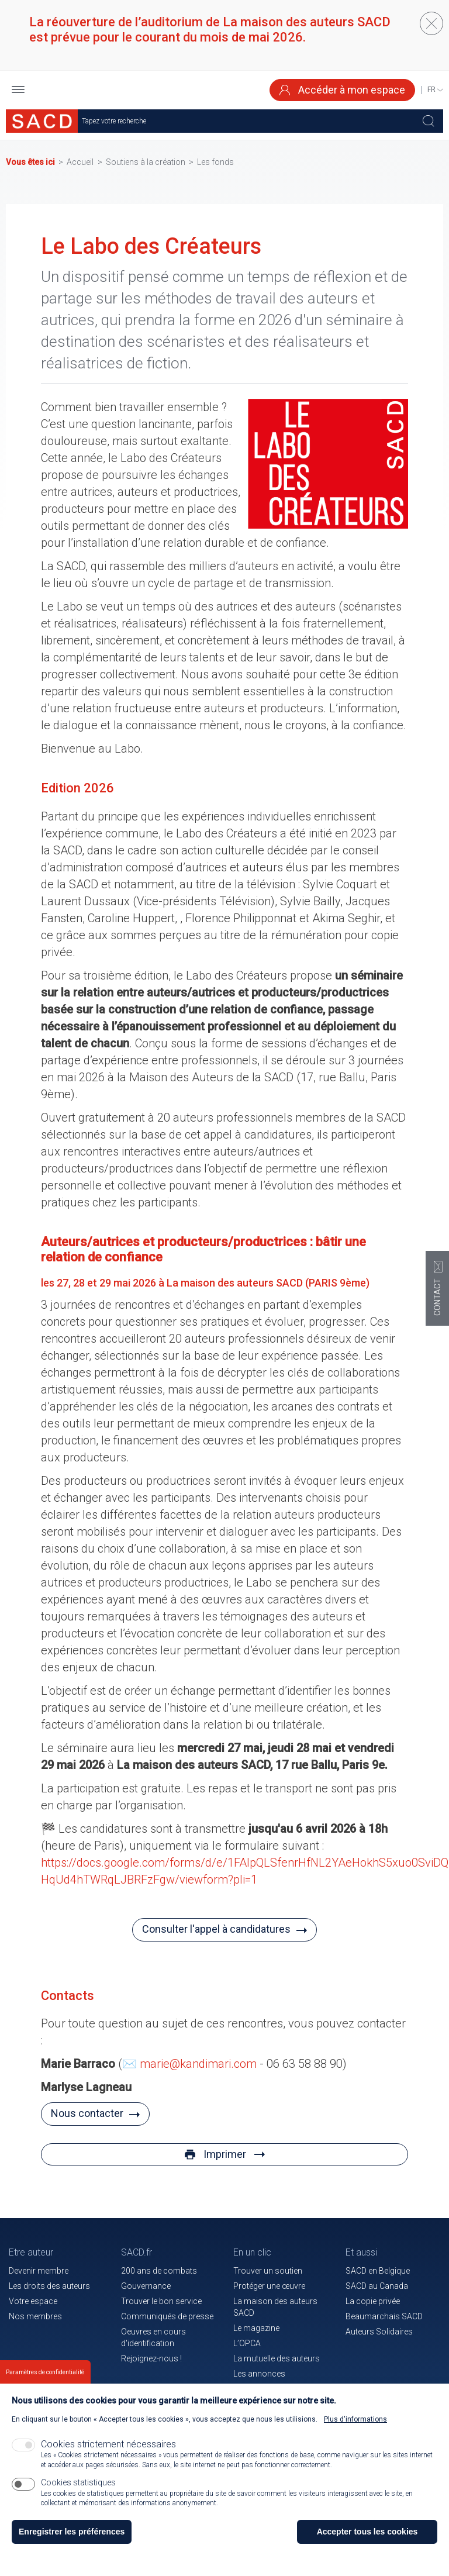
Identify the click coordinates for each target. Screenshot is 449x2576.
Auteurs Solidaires (379, 2331)
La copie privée (373, 2301)
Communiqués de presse (167, 2316)
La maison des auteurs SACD (275, 2307)
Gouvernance (146, 2286)
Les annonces (259, 2373)
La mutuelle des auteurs (276, 2358)
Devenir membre (38, 2270)
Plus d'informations (355, 2419)
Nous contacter (87, 2113)
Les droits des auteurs (49, 2286)
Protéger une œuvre (269, 2286)
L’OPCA (247, 2343)
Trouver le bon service (161, 2301)
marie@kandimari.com (198, 2064)
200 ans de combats (159, 2270)
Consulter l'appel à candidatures (216, 1929)
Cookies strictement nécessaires (108, 2444)
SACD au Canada (377, 2286)
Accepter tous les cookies (367, 2531)
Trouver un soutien (267, 2270)
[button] (18, 90)
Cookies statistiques (78, 2482)
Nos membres (35, 2316)
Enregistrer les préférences (72, 2531)
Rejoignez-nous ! (151, 2358)
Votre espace (33, 2301)
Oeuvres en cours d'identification (153, 2337)
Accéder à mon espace (342, 90)
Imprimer (224, 2154)
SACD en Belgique (378, 2270)
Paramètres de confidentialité (45, 2373)
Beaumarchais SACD (384, 2316)
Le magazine (256, 2328)
